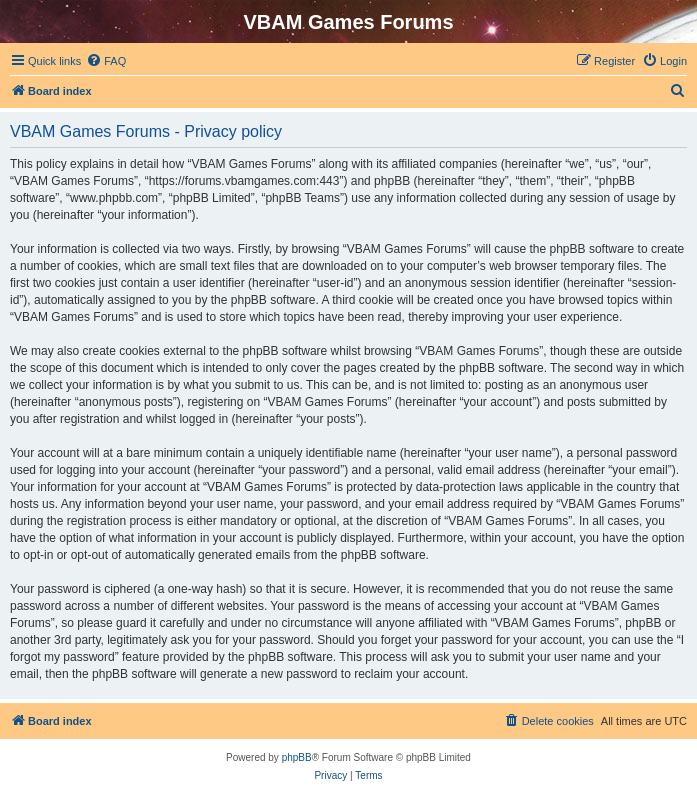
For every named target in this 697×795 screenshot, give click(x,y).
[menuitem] (106, 61)
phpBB (297, 757)
